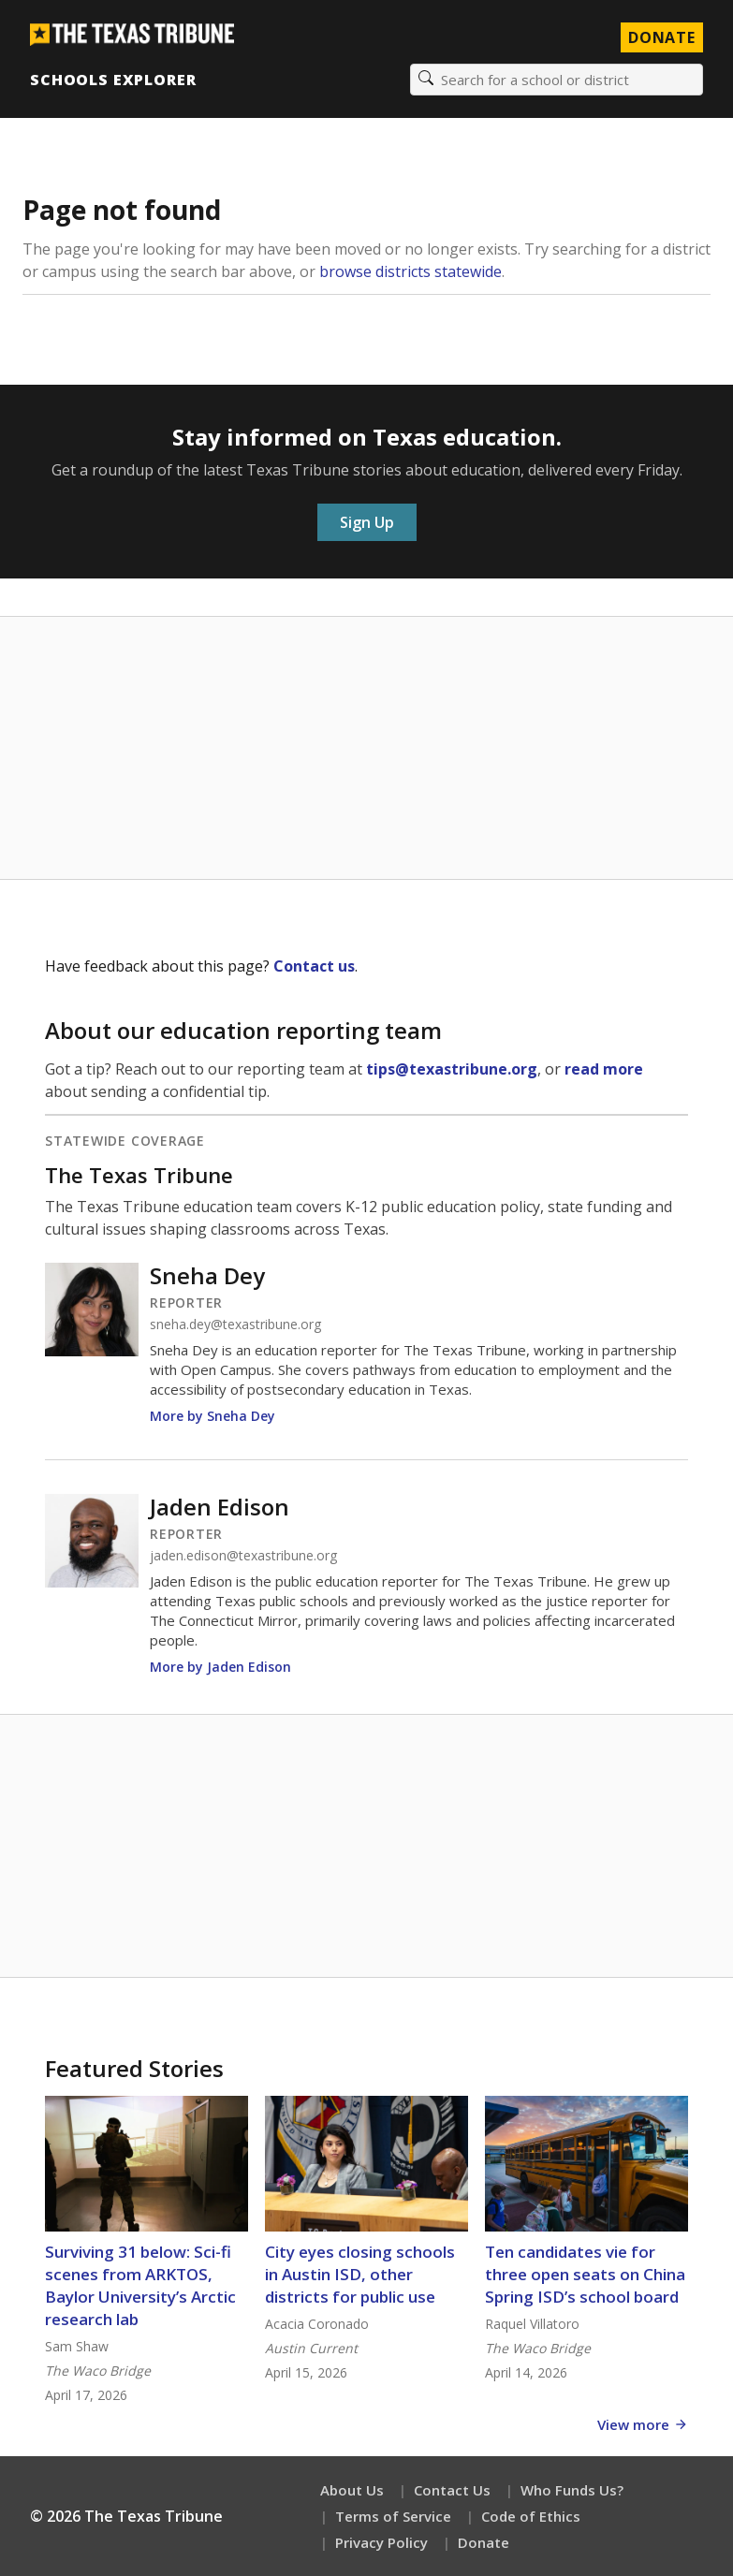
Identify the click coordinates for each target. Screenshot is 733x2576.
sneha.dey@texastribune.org (235, 1324)
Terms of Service (393, 2516)
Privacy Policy (381, 2542)
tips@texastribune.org (451, 1069)
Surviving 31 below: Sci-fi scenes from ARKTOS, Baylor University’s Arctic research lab (140, 2285)
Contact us (314, 966)
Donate (483, 2542)
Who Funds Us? (571, 2490)
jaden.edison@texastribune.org (243, 1555)
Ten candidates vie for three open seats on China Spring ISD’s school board (585, 2274)
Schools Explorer (113, 79)
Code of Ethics (530, 2516)
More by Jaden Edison (220, 1667)
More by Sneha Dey (212, 1416)
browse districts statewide (410, 271)
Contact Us (452, 2490)
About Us (352, 2490)
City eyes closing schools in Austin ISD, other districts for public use (360, 2274)
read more (603, 1069)
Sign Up (367, 522)
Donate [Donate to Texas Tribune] (662, 37)
